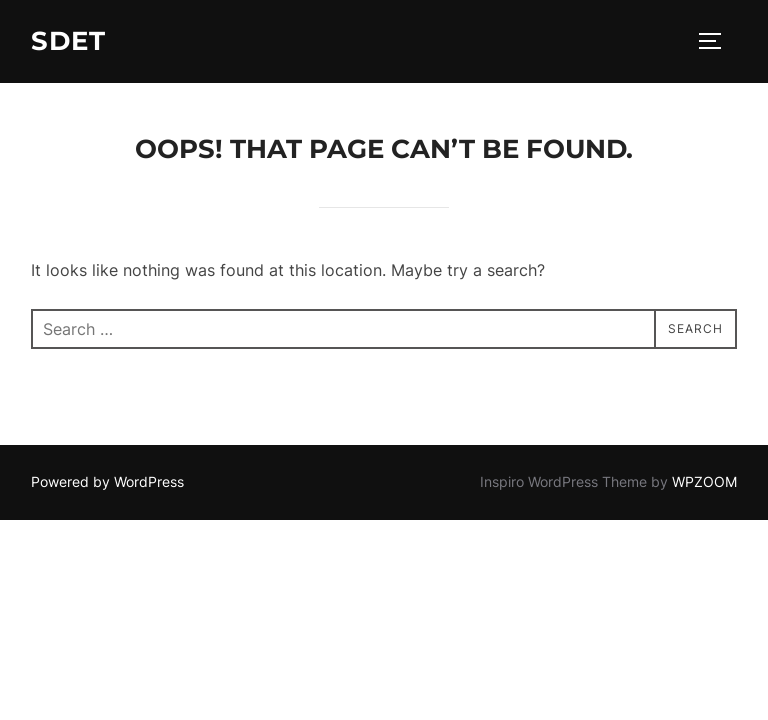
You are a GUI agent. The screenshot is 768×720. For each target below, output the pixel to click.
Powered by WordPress (107, 481)
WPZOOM (704, 481)
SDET (68, 41)
